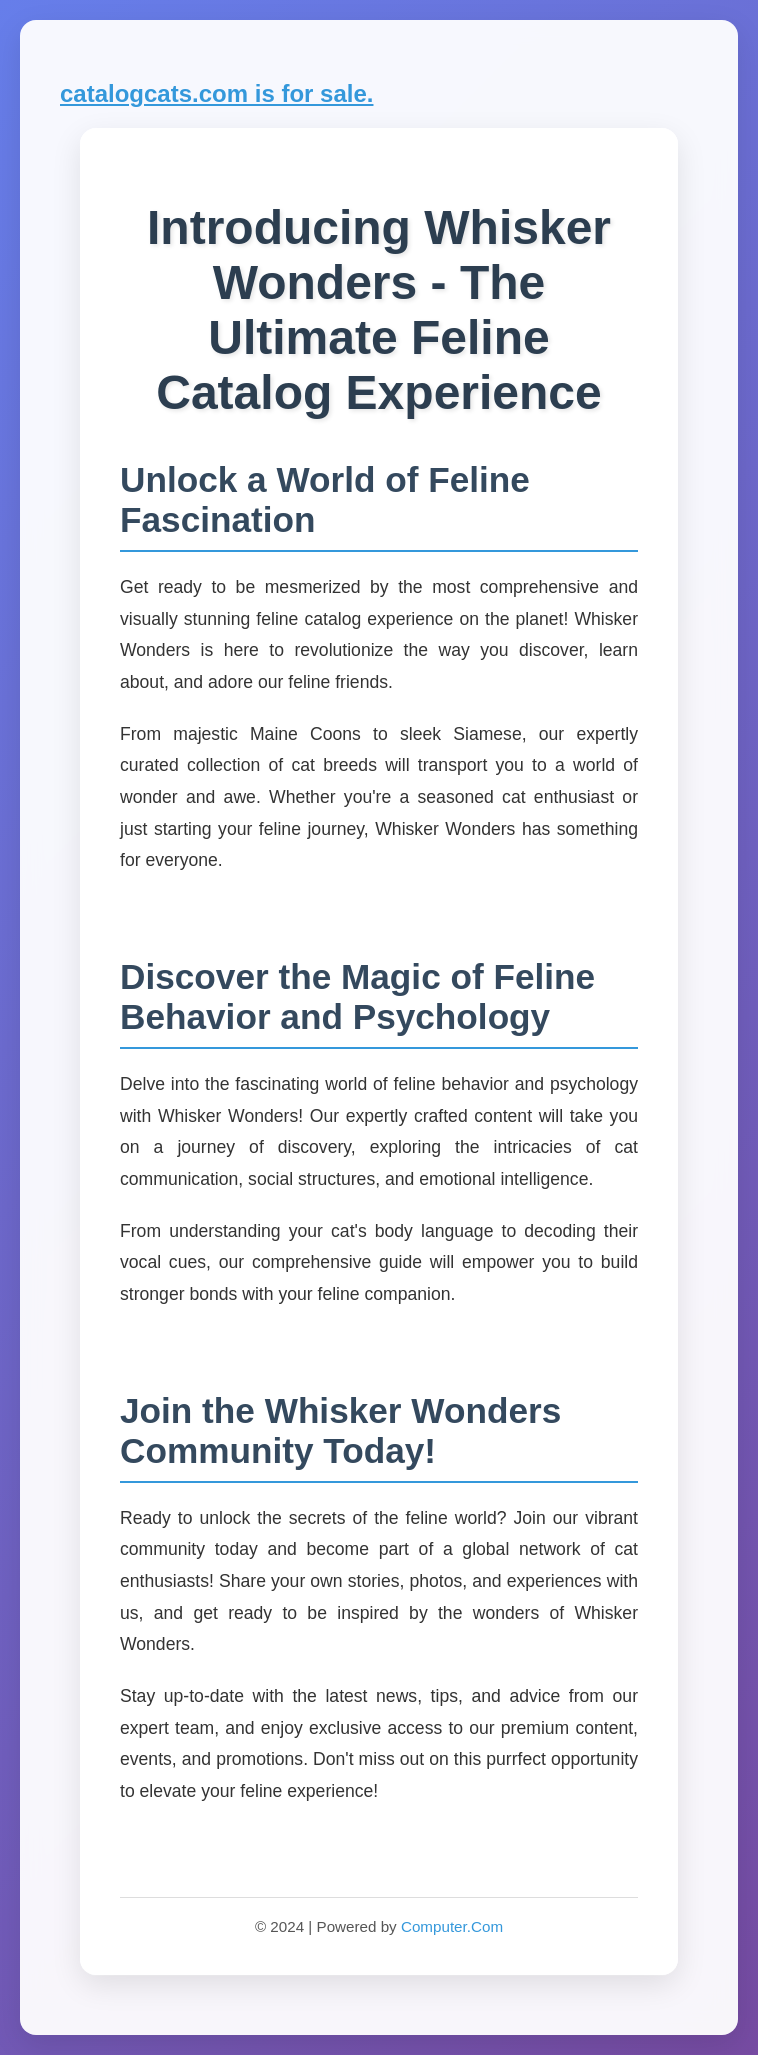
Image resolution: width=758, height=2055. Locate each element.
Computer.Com (452, 1926)
